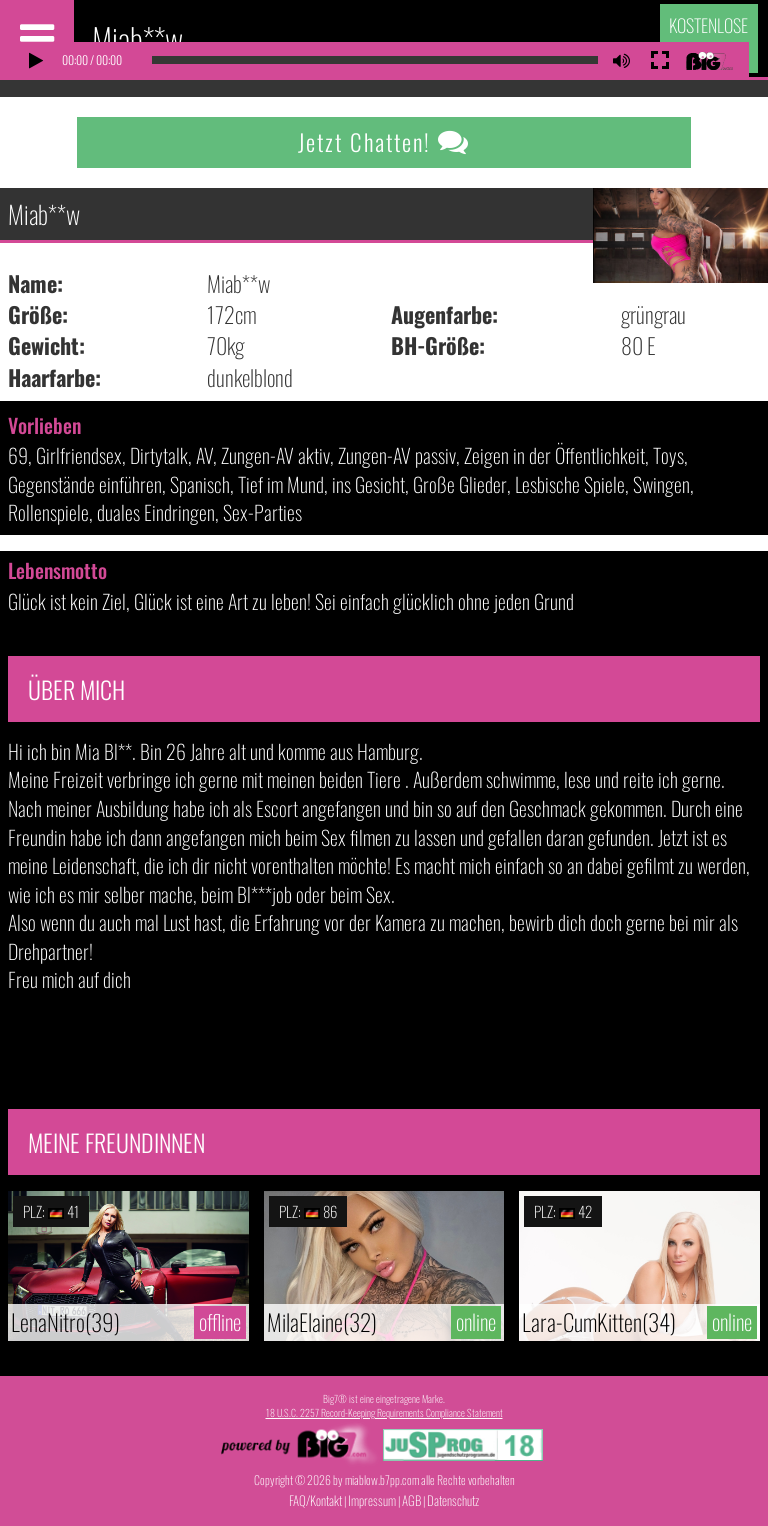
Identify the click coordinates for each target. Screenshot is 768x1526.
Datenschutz (453, 1500)
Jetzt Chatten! (384, 142)
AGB (411, 1500)
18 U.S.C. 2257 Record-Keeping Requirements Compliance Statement (384, 1413)
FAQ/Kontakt (315, 1500)
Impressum (372, 1500)
